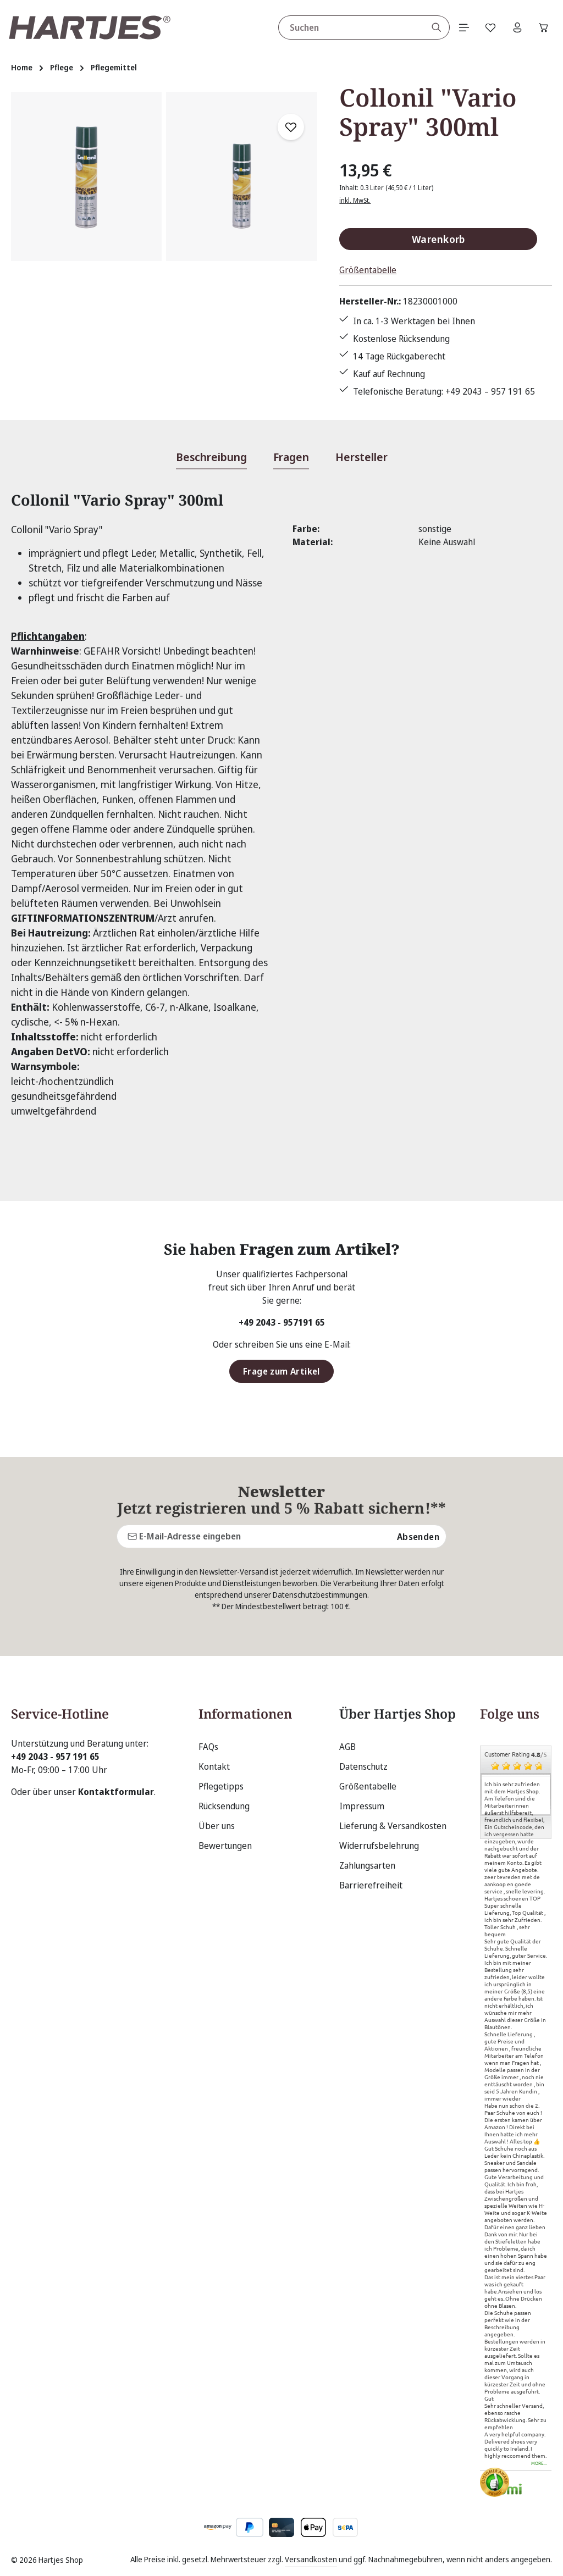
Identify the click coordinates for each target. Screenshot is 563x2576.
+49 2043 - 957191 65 (282, 1323)
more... (539, 2464)
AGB (347, 1747)
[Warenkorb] (542, 27)
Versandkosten (311, 2559)
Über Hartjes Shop (397, 1713)
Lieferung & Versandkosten (392, 1826)
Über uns (216, 1826)
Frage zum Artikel (281, 1372)
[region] (164, 245)
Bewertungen (225, 1846)
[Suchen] (432, 27)
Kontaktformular (116, 1792)
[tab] (211, 457)
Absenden (418, 1536)
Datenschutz (363, 1766)
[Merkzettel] (487, 27)
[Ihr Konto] (515, 27)
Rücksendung (224, 1806)
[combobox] (347, 27)
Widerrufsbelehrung (379, 1846)
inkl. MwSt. (355, 200)
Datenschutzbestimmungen (320, 1594)
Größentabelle (367, 270)
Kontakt (214, 1766)
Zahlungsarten (367, 1865)
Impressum (361, 1806)
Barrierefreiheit (370, 1885)
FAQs (208, 1747)
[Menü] (460, 27)
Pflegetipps (221, 1786)
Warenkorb (438, 239)
